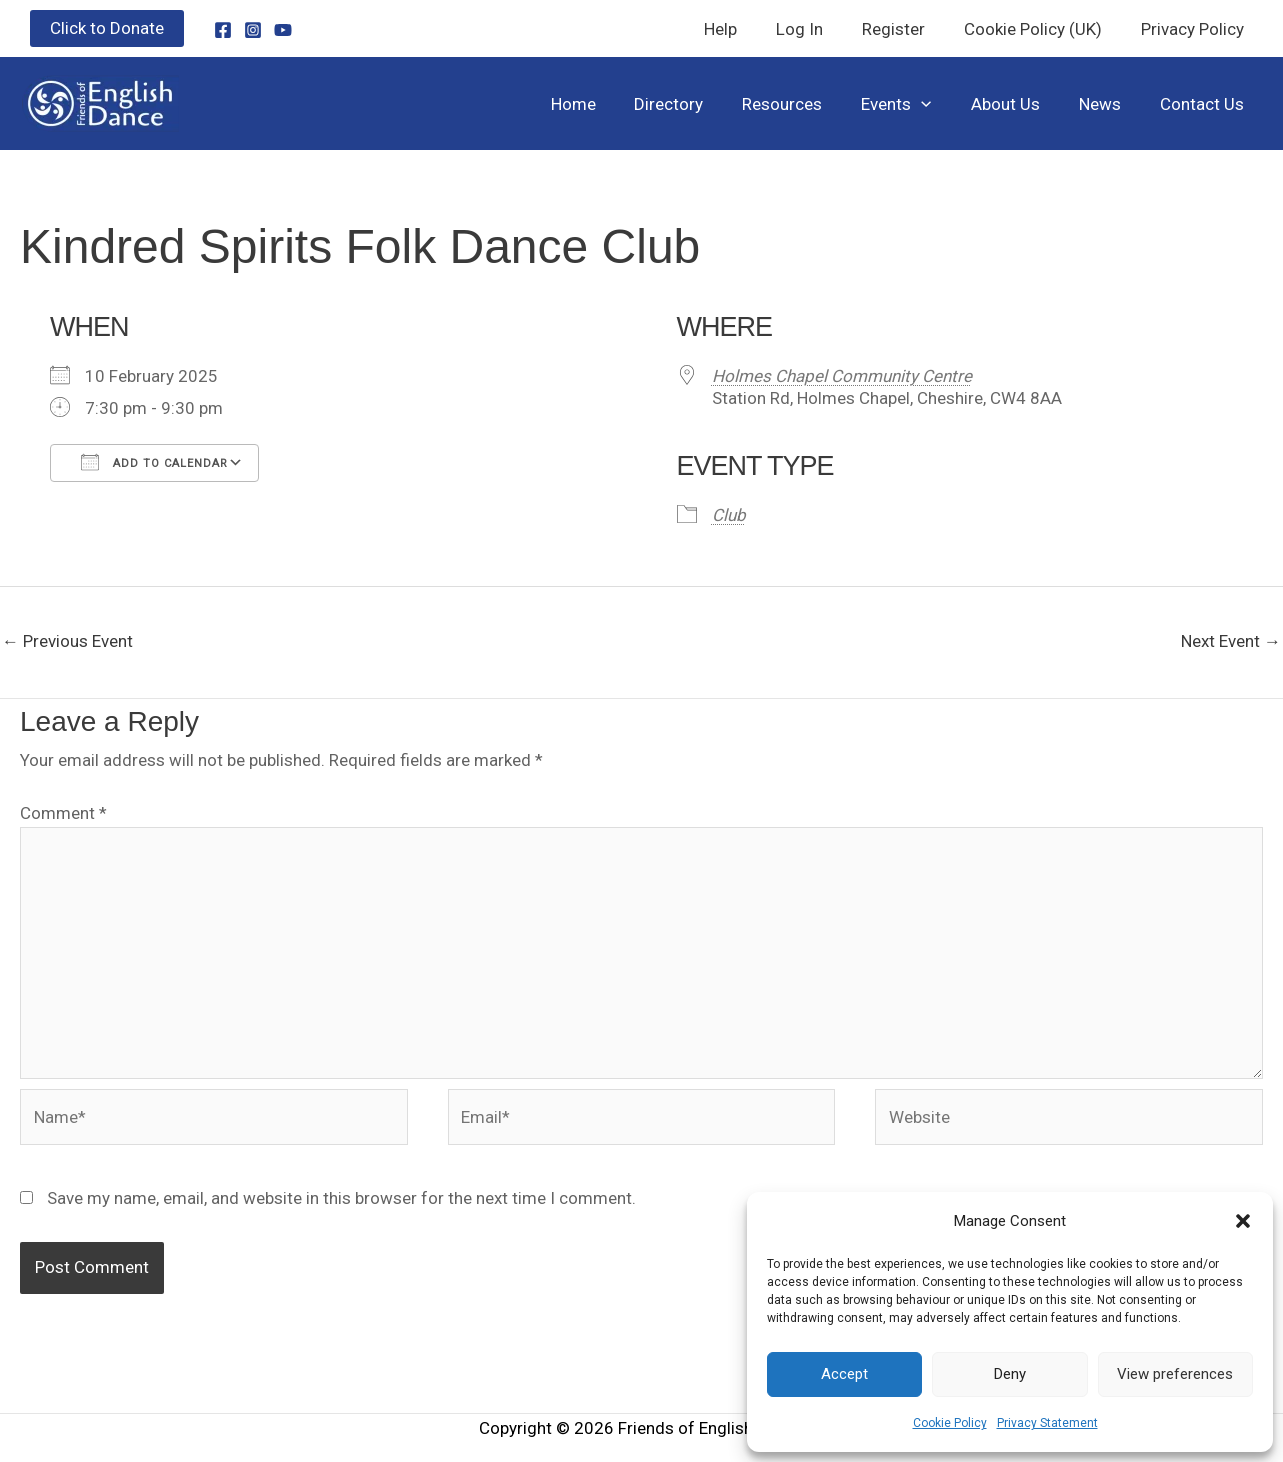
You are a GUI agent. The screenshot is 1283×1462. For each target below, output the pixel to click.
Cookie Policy (950, 1423)
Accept (844, 1374)
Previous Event (67, 641)
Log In (816, 29)
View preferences (1175, 1374)
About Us (1017, 104)
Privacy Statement (1047, 1423)
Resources (805, 104)
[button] (1243, 1221)
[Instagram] (253, 30)
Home (605, 104)
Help (742, 29)
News (1107, 104)
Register (905, 29)
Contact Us (1204, 104)
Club (729, 515)
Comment (63, 813)
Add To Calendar (154, 462)
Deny (1010, 1374)
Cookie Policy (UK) (1040, 29)
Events (914, 104)
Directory (696, 104)
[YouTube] (283, 30)
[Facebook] (223, 30)
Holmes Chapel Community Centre (842, 376)
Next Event (1231, 641)
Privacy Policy (1194, 29)
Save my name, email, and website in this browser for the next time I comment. (341, 1198)
